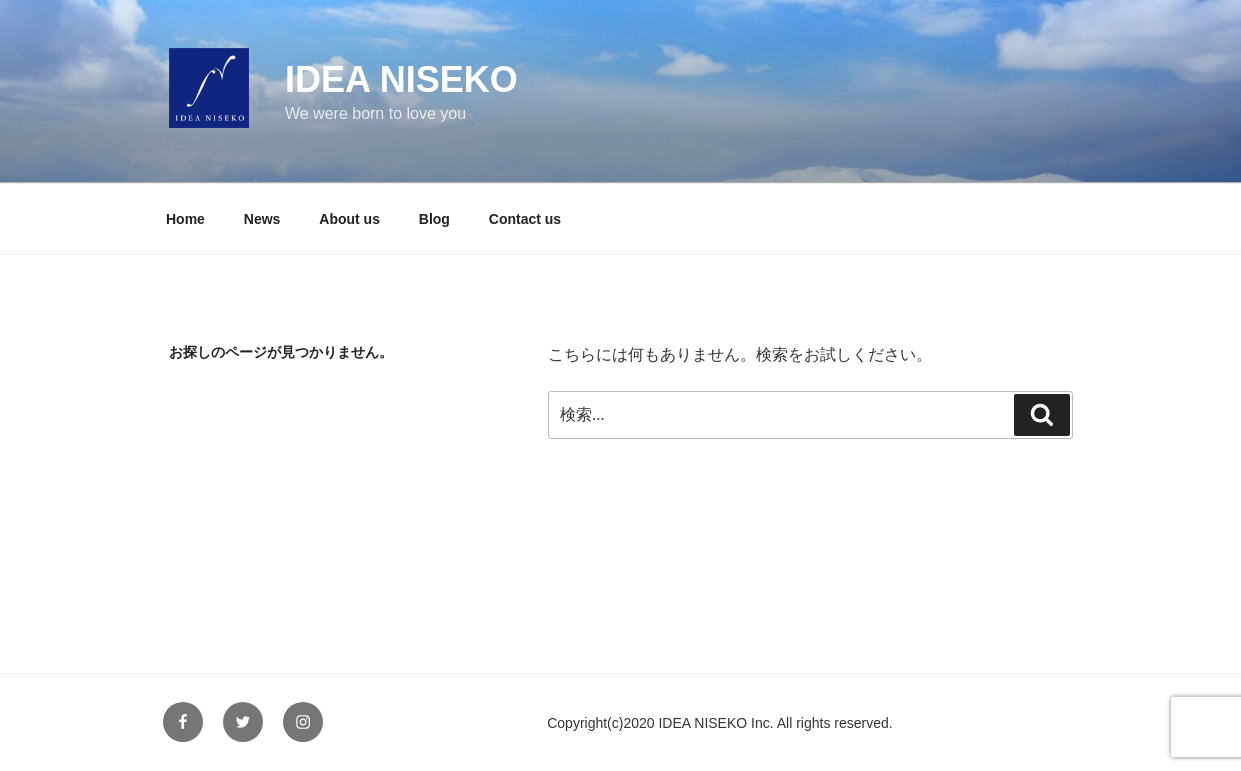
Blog (434, 219)
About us (349, 219)
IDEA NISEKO (401, 79)
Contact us (525, 219)
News (262, 219)
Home (185, 219)
